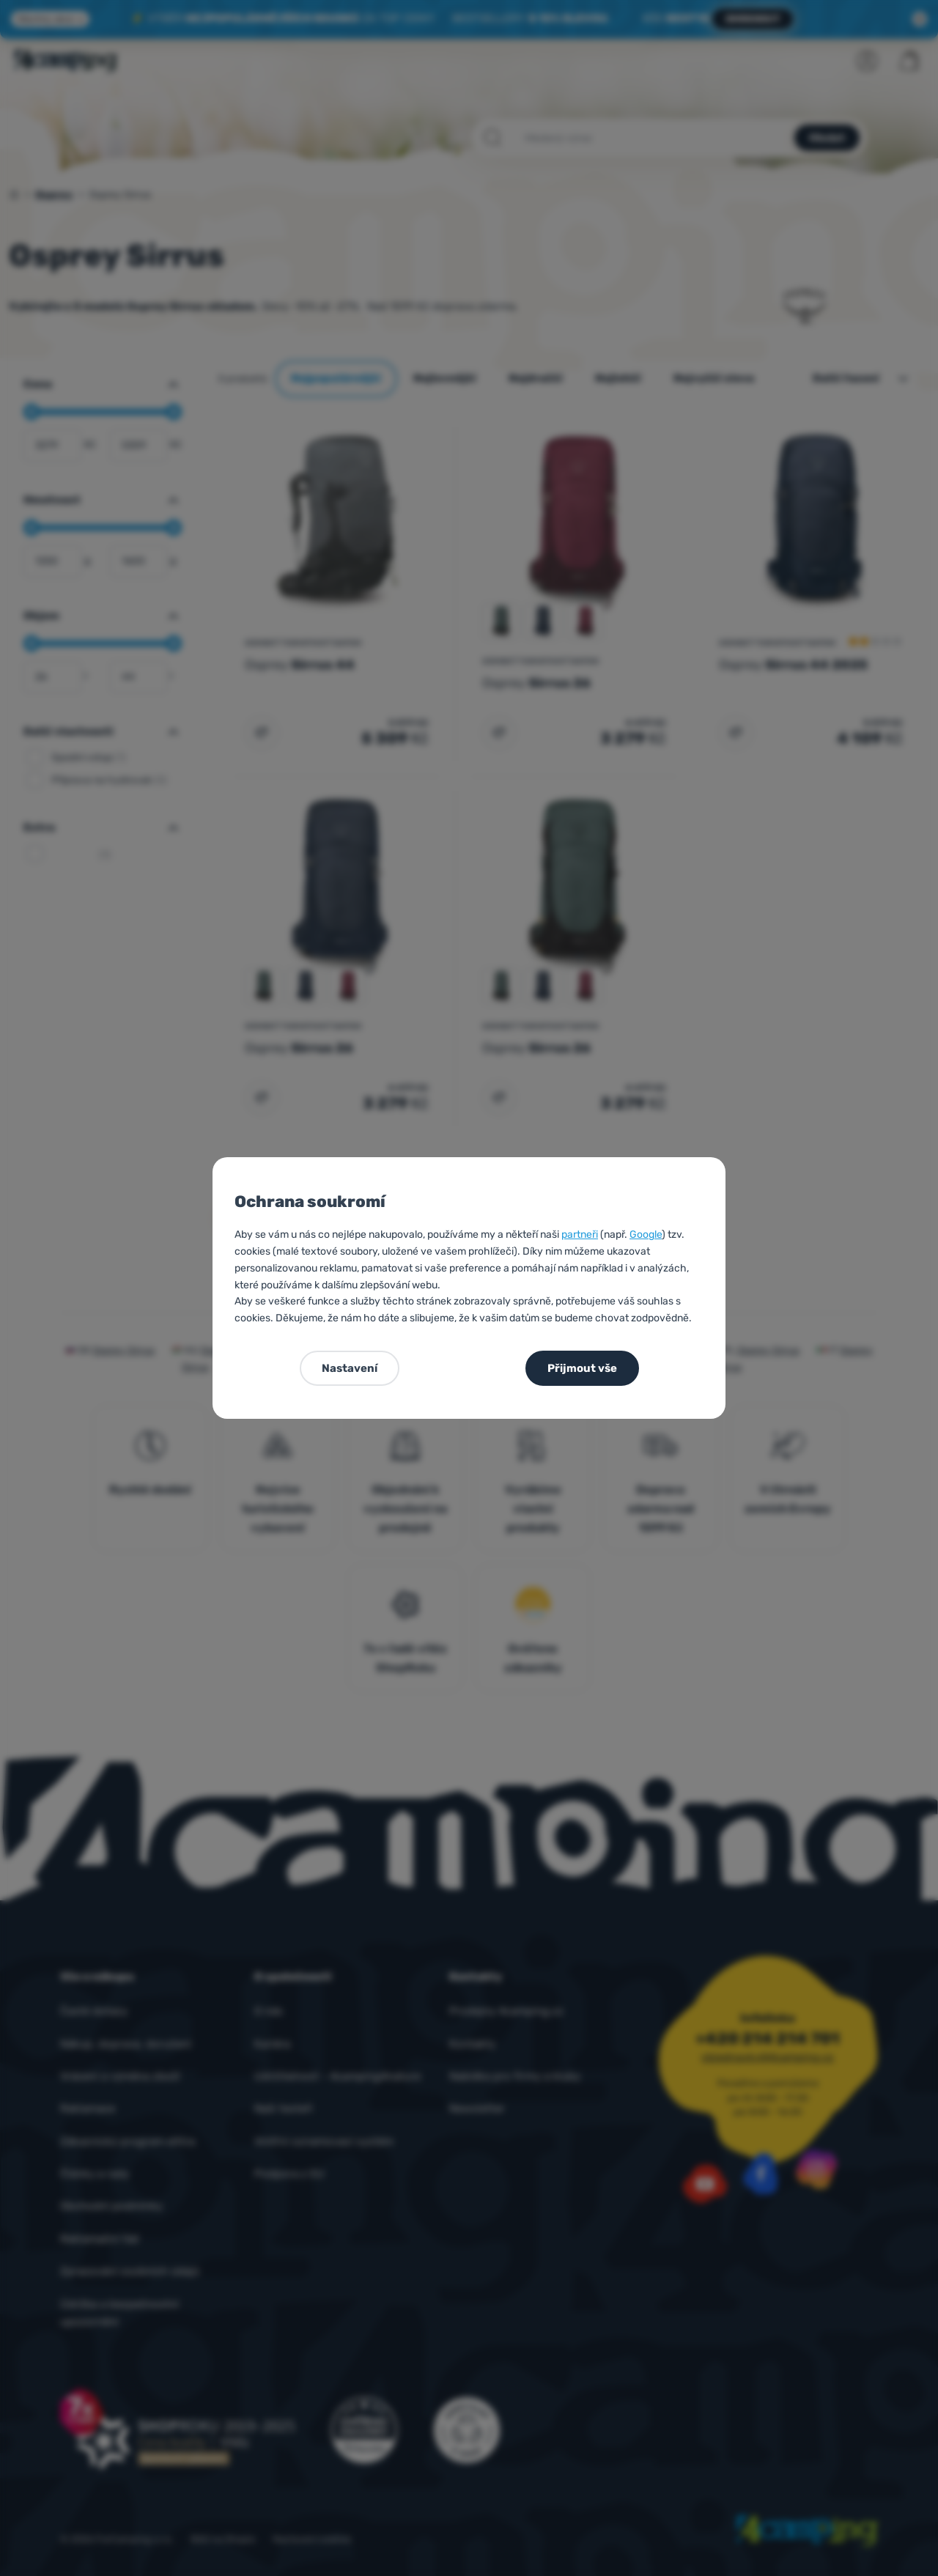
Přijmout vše (582, 1368)
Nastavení (349, 1368)
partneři (579, 1234)
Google (645, 1234)
